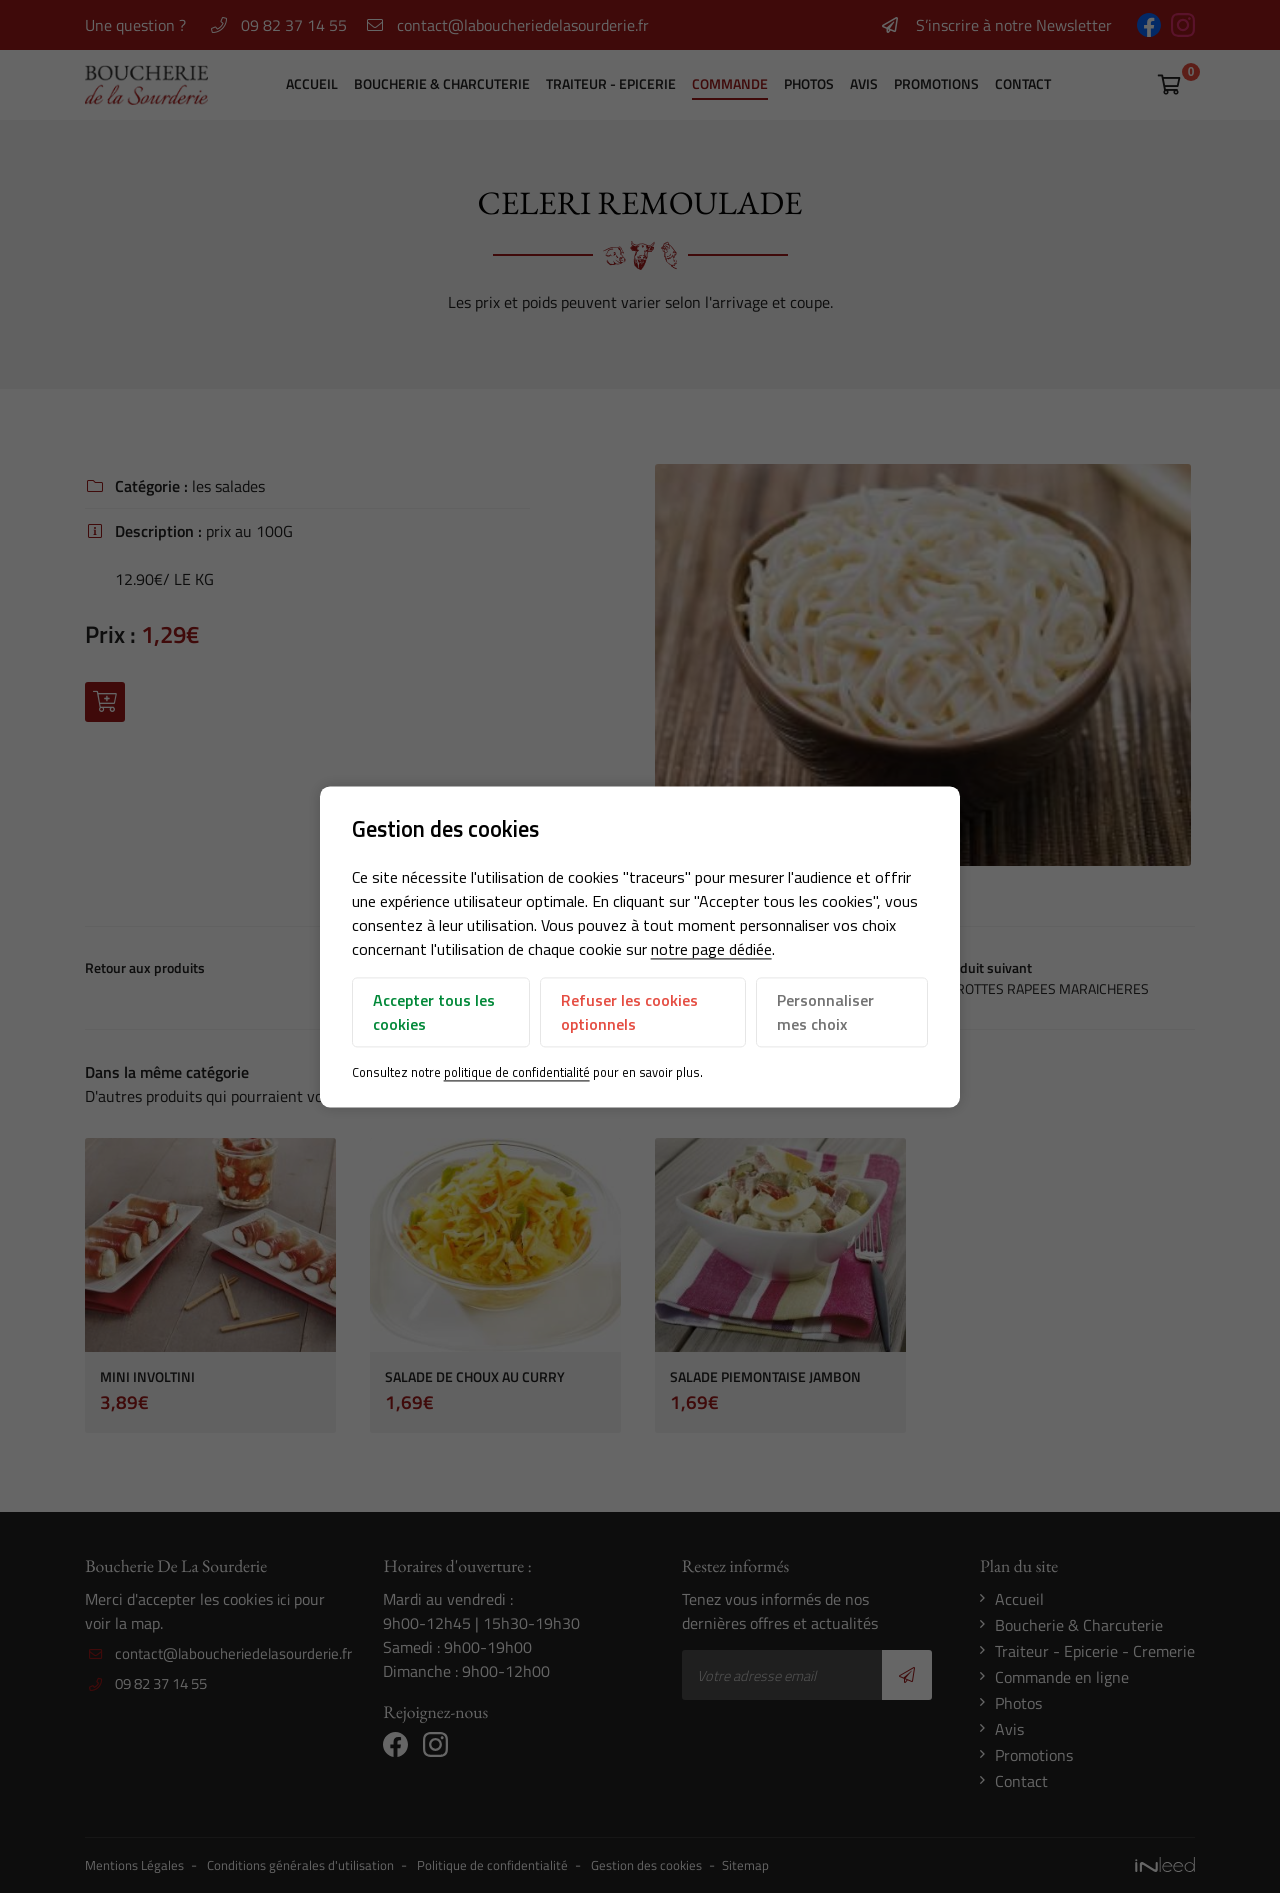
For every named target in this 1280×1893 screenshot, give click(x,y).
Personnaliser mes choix (825, 1013)
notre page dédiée (711, 950)
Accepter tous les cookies (434, 1013)
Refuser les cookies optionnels (629, 1013)
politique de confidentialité (517, 1073)
